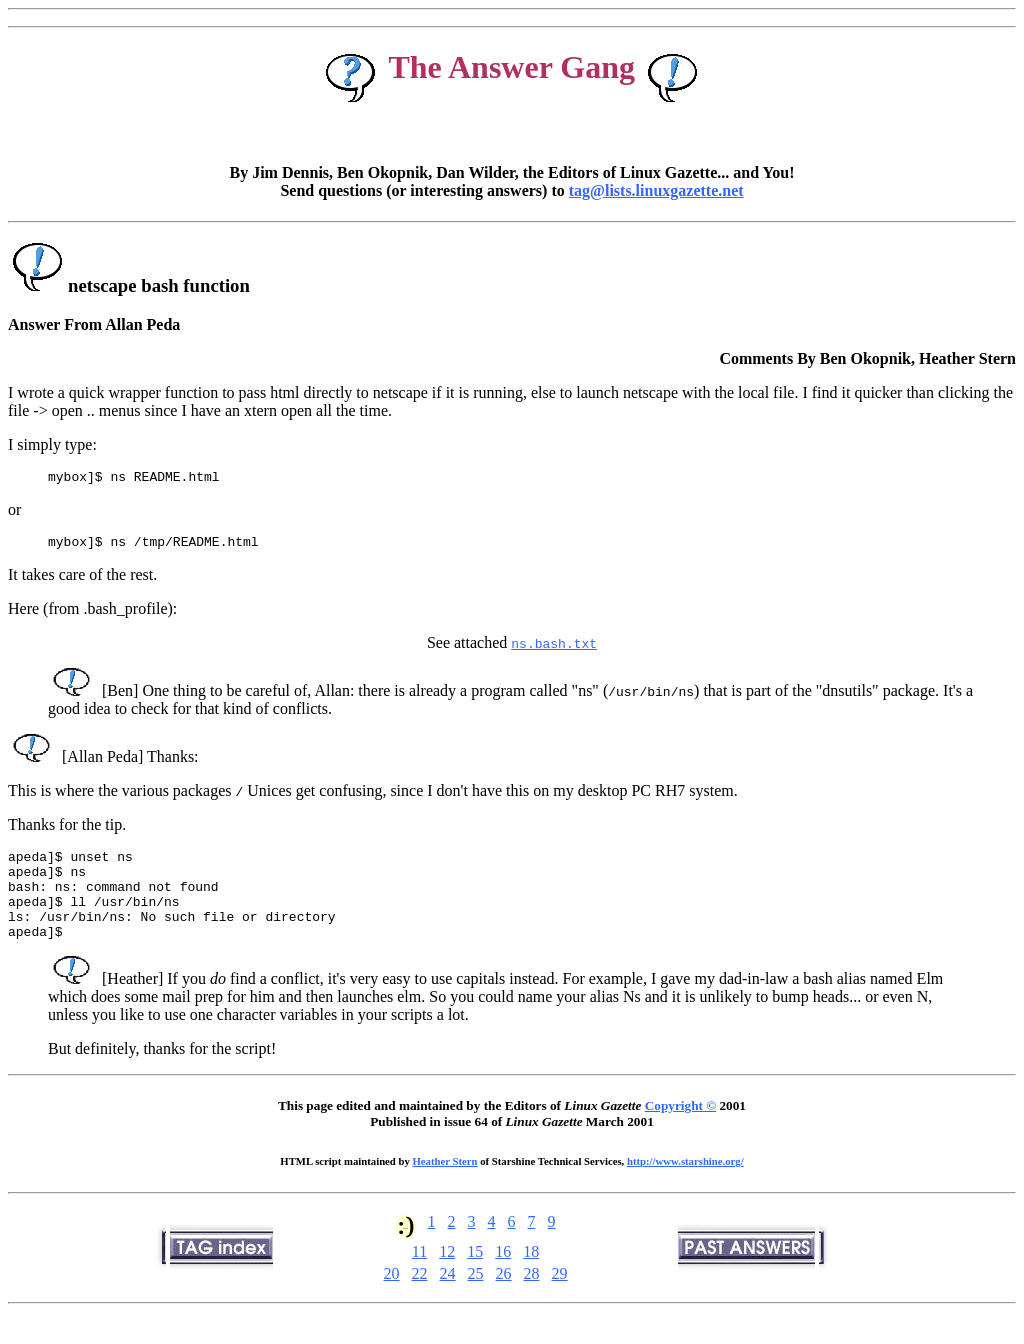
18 (531, 1275)
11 (419, 1275)
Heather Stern (445, 1185)
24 (448, 1297)
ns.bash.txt (554, 649)
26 (504, 1297)
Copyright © (680, 1129)
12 (447, 1275)
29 (560, 1297)
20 (392, 1297)
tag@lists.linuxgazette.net (656, 190)
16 (503, 1275)
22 (420, 1297)
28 (532, 1297)
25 (476, 1297)
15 (475, 1275)
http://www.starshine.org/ (685, 1185)
